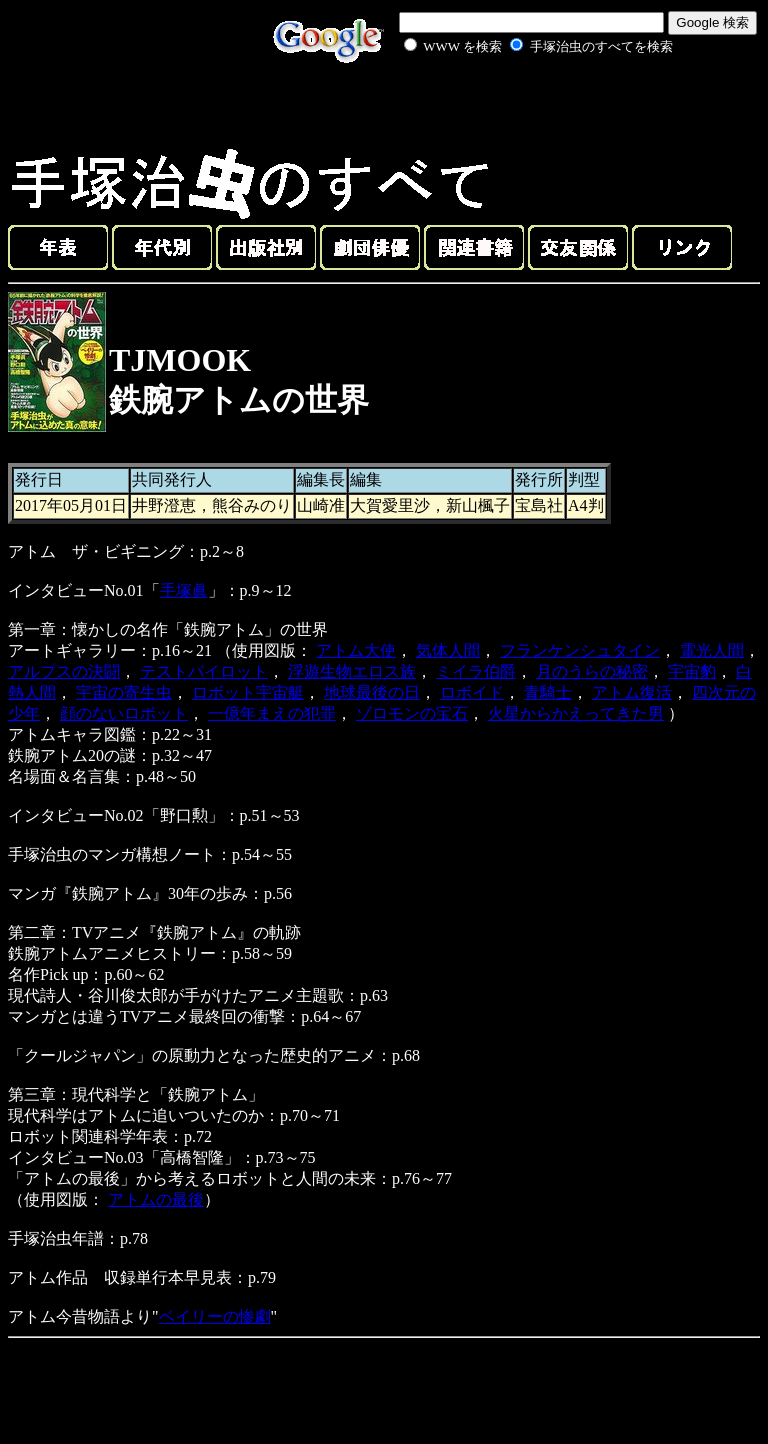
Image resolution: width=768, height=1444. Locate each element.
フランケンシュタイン (580, 650)
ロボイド (472, 692)
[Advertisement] (516, 104)
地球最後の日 (372, 692)
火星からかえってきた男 (576, 713)
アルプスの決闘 (64, 671)
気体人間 (448, 650)
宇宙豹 (692, 671)
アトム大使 (356, 650)
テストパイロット (204, 671)
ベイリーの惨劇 (215, 1316)
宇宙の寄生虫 (124, 692)
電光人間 (712, 650)
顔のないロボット (124, 713)
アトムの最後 (156, 1199)
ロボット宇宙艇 (248, 692)
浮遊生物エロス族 (352, 671)
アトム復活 (632, 692)
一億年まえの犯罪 (272, 713)
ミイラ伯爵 (476, 671)
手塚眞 (184, 590)
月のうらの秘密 (592, 671)
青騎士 (548, 692)
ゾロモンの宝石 (412, 713)
